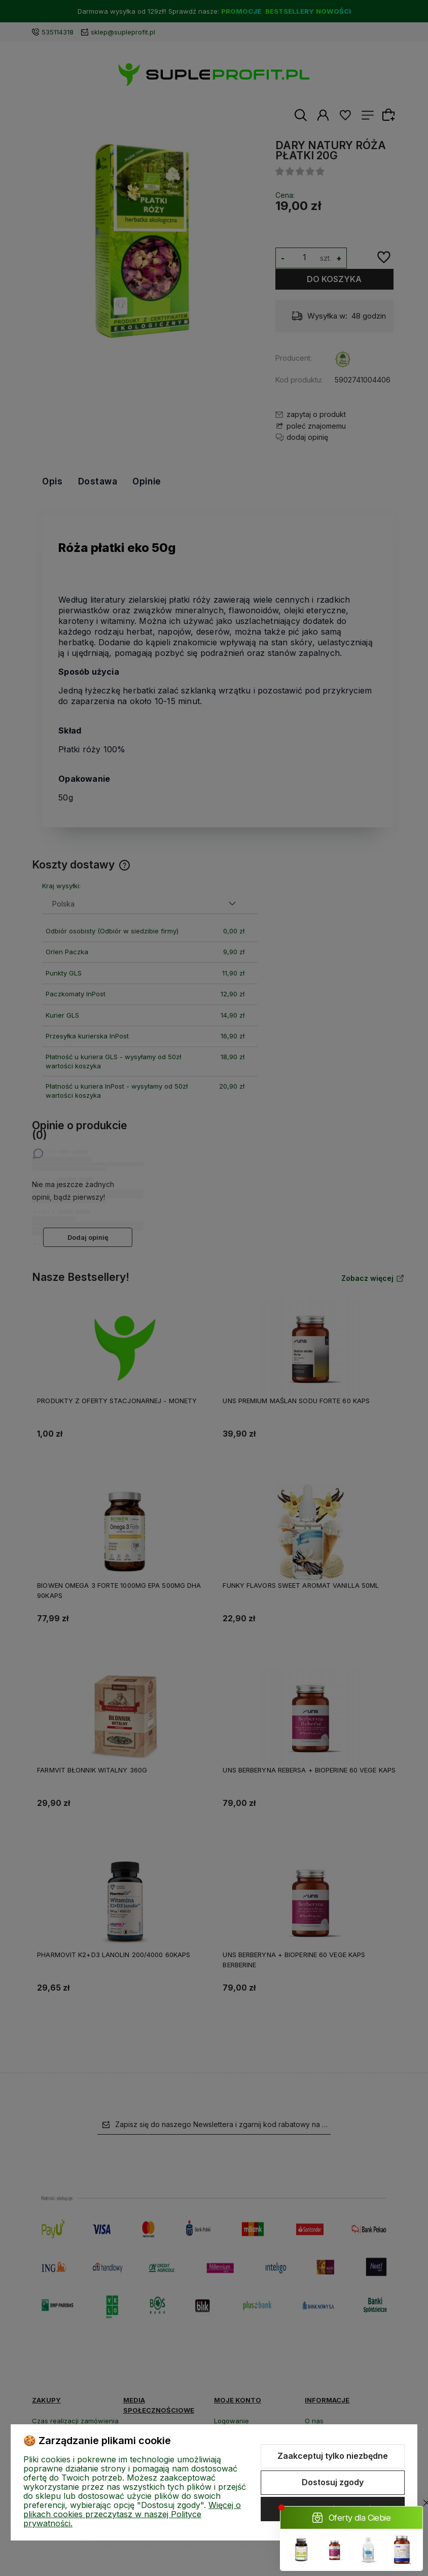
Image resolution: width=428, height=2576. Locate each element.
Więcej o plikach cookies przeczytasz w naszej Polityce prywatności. (132, 2514)
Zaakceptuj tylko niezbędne (332, 2456)
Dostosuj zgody (333, 2482)
